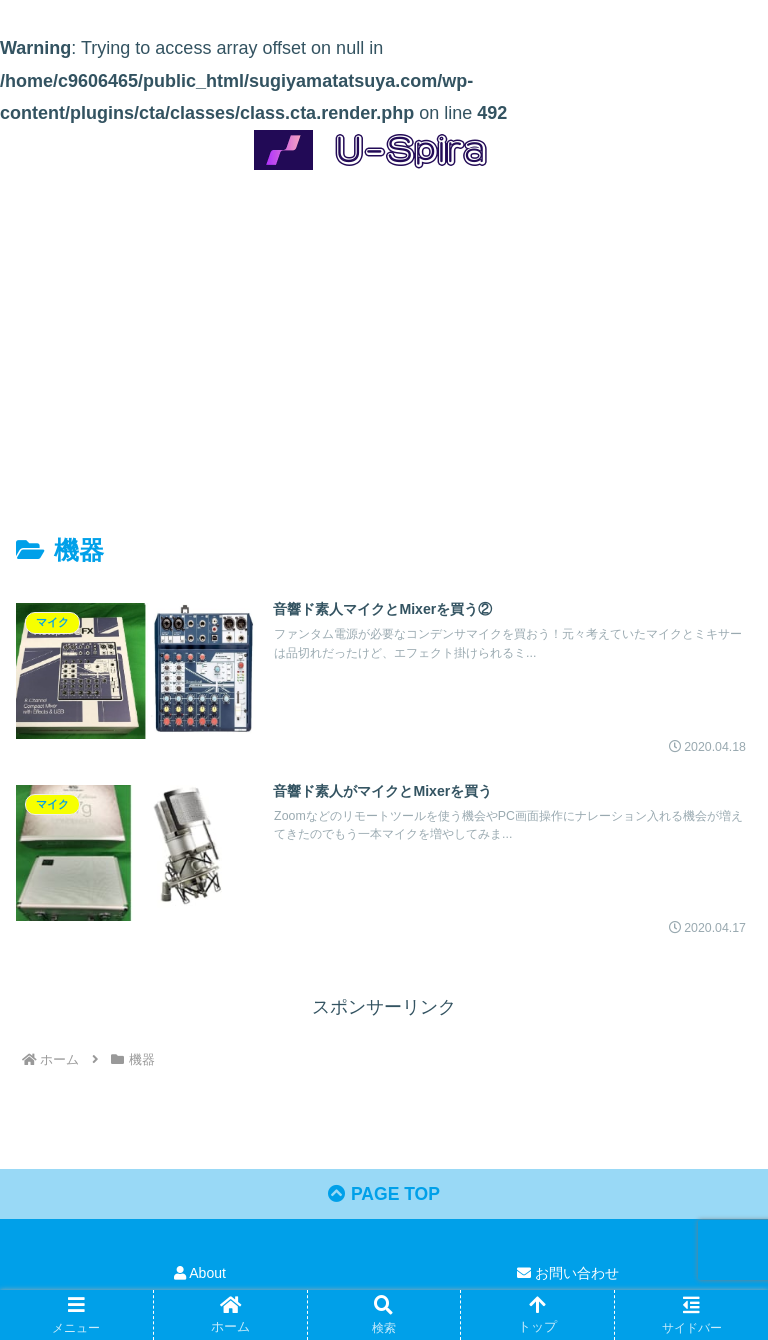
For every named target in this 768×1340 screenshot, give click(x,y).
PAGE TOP (384, 1197)
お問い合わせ (568, 1276)
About (200, 1276)
